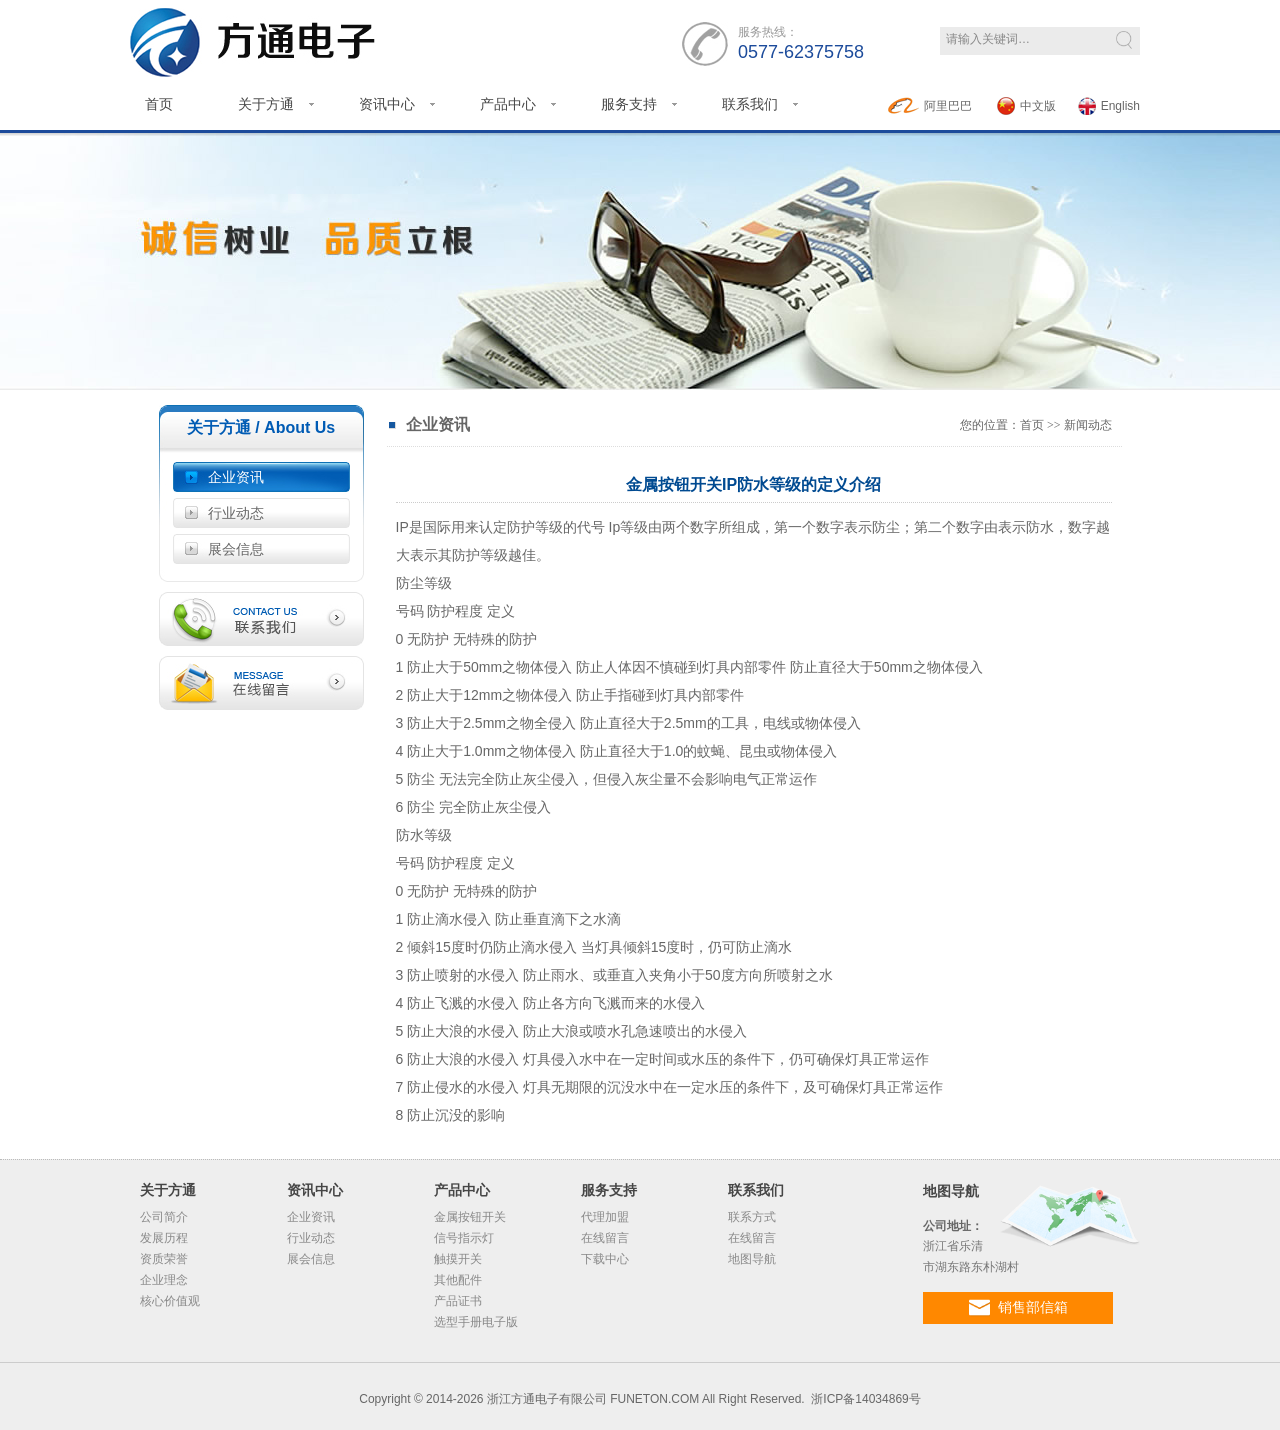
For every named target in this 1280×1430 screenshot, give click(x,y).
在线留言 (605, 1238)
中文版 (1026, 106)
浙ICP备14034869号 (865, 1399)
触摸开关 (458, 1259)
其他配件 (458, 1280)
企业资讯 (236, 477)
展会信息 (236, 549)
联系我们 (750, 104)
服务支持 (629, 104)
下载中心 (605, 1259)
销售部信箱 (1018, 1307)
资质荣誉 (164, 1259)
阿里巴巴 (930, 105)
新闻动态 (1088, 425)
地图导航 (752, 1259)
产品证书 (458, 1301)
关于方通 (266, 104)
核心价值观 (170, 1301)
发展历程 (164, 1238)
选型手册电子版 (476, 1322)
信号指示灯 (464, 1238)
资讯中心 (387, 104)
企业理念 (164, 1280)
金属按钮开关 (470, 1217)
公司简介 (164, 1217)
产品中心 (508, 104)
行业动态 (236, 513)
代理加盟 (605, 1217)
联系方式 (752, 1217)
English (1109, 106)
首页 (159, 104)
